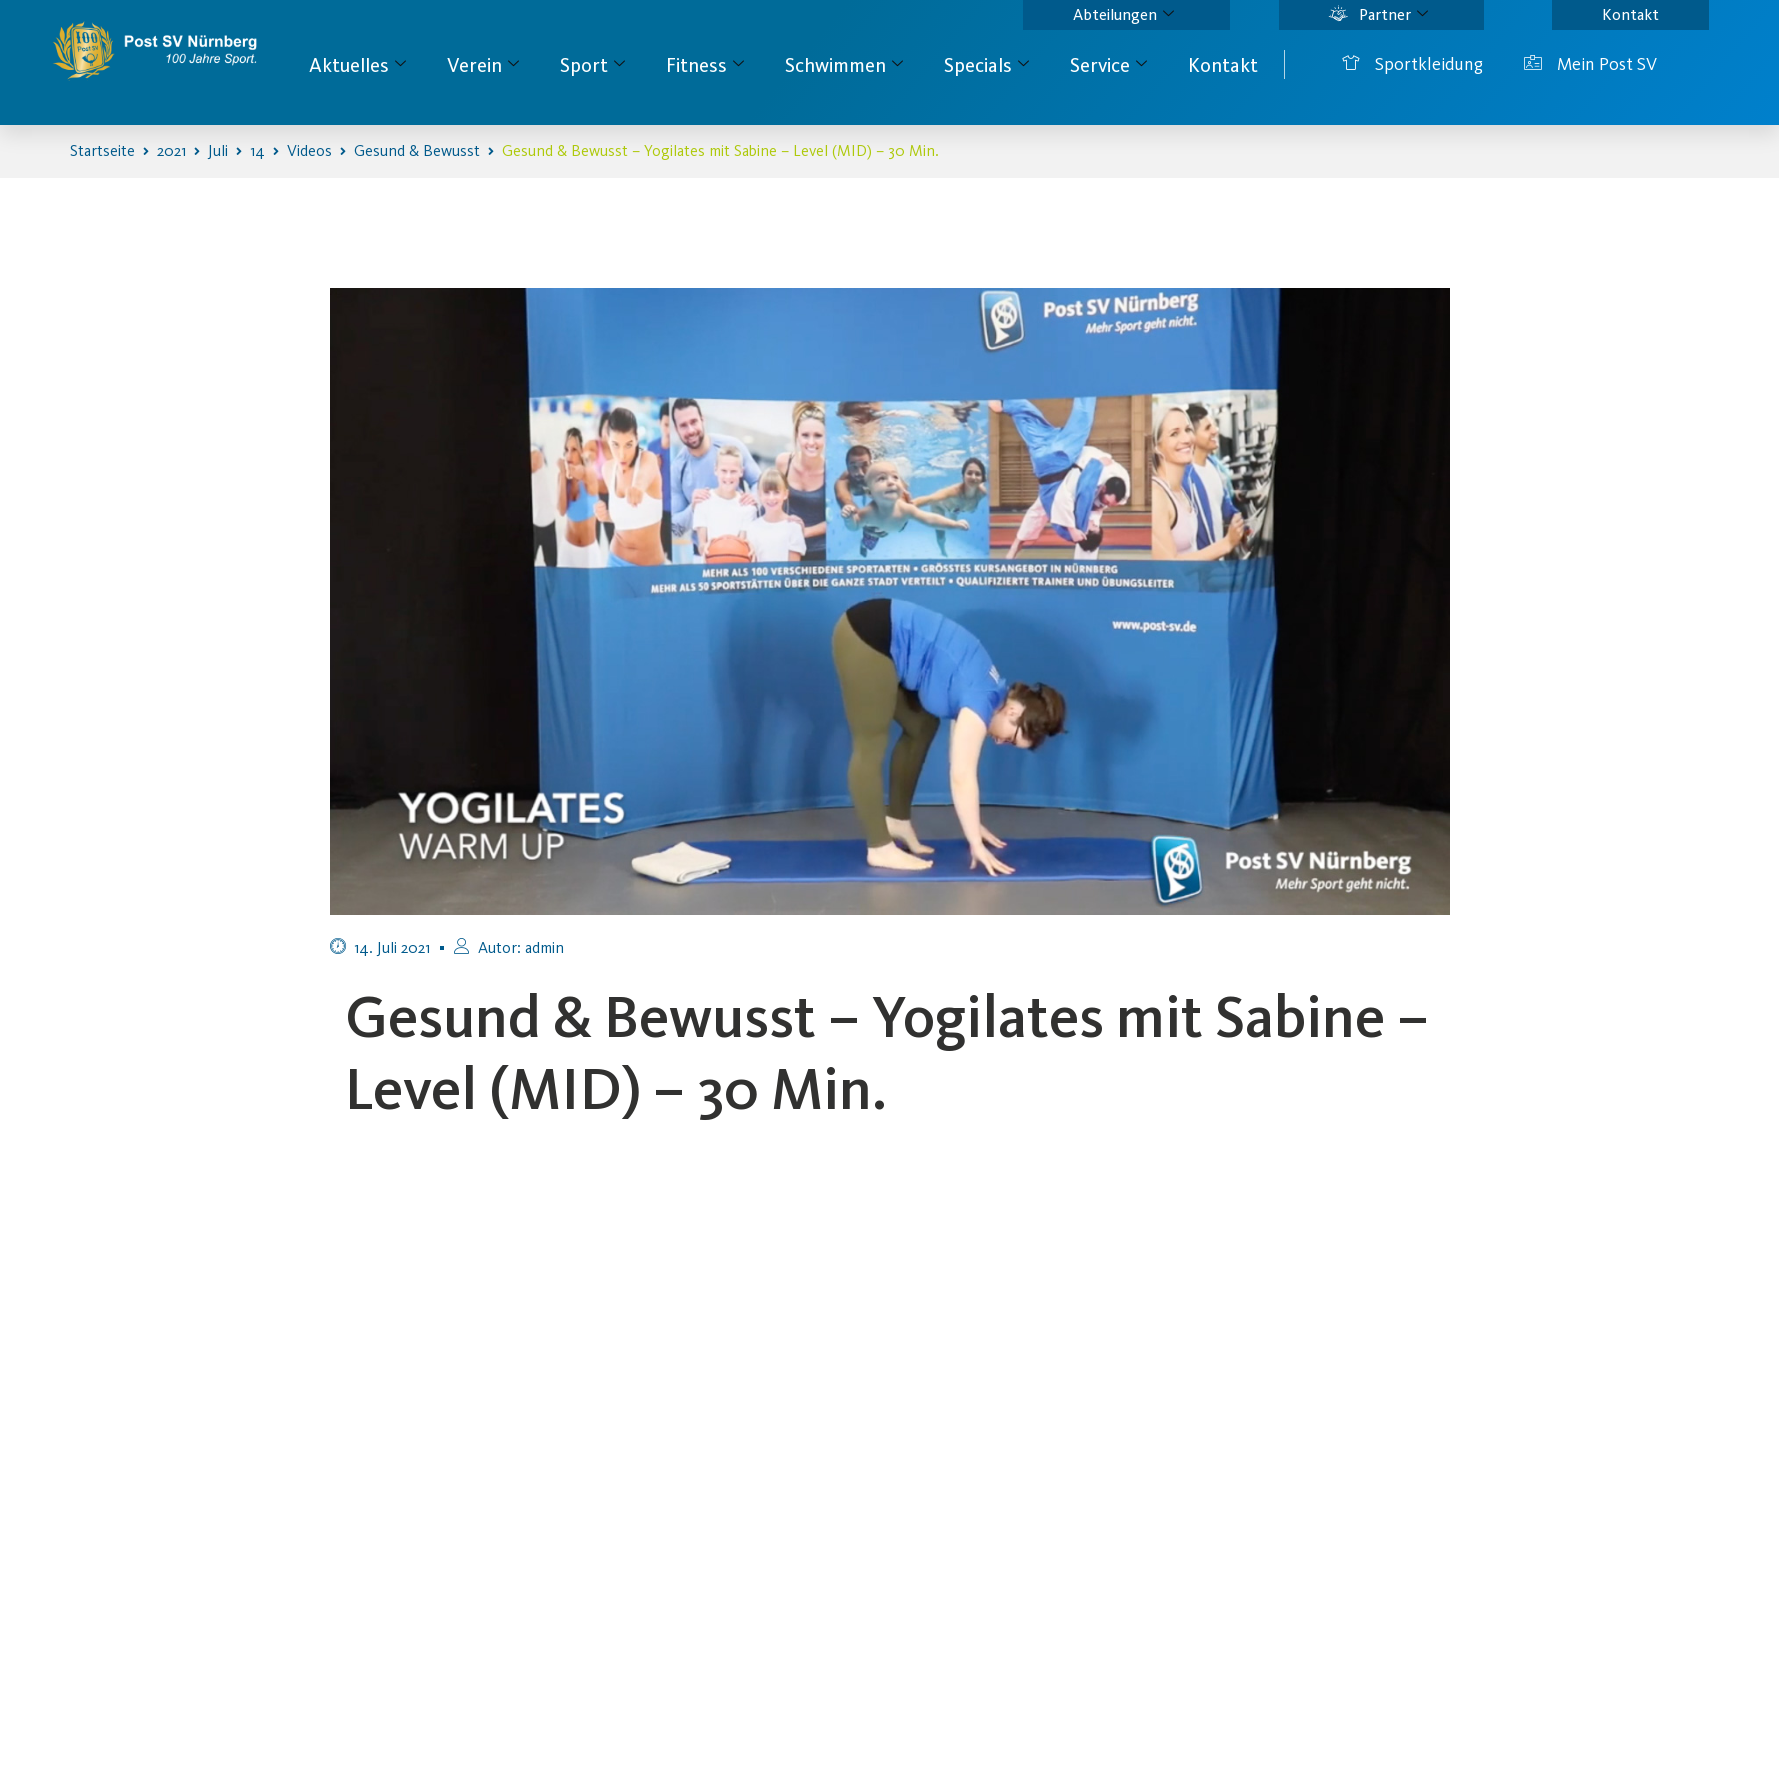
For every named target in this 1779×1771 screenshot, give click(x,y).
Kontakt (1630, 14)
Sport (592, 65)
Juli (218, 150)
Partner (1378, 15)
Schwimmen (844, 65)
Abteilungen (1123, 15)
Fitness (705, 65)
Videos (309, 150)
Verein (483, 65)
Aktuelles (357, 65)
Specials (986, 65)
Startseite (102, 150)
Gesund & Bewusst (417, 150)
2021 (171, 150)
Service (1108, 65)
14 (257, 150)
